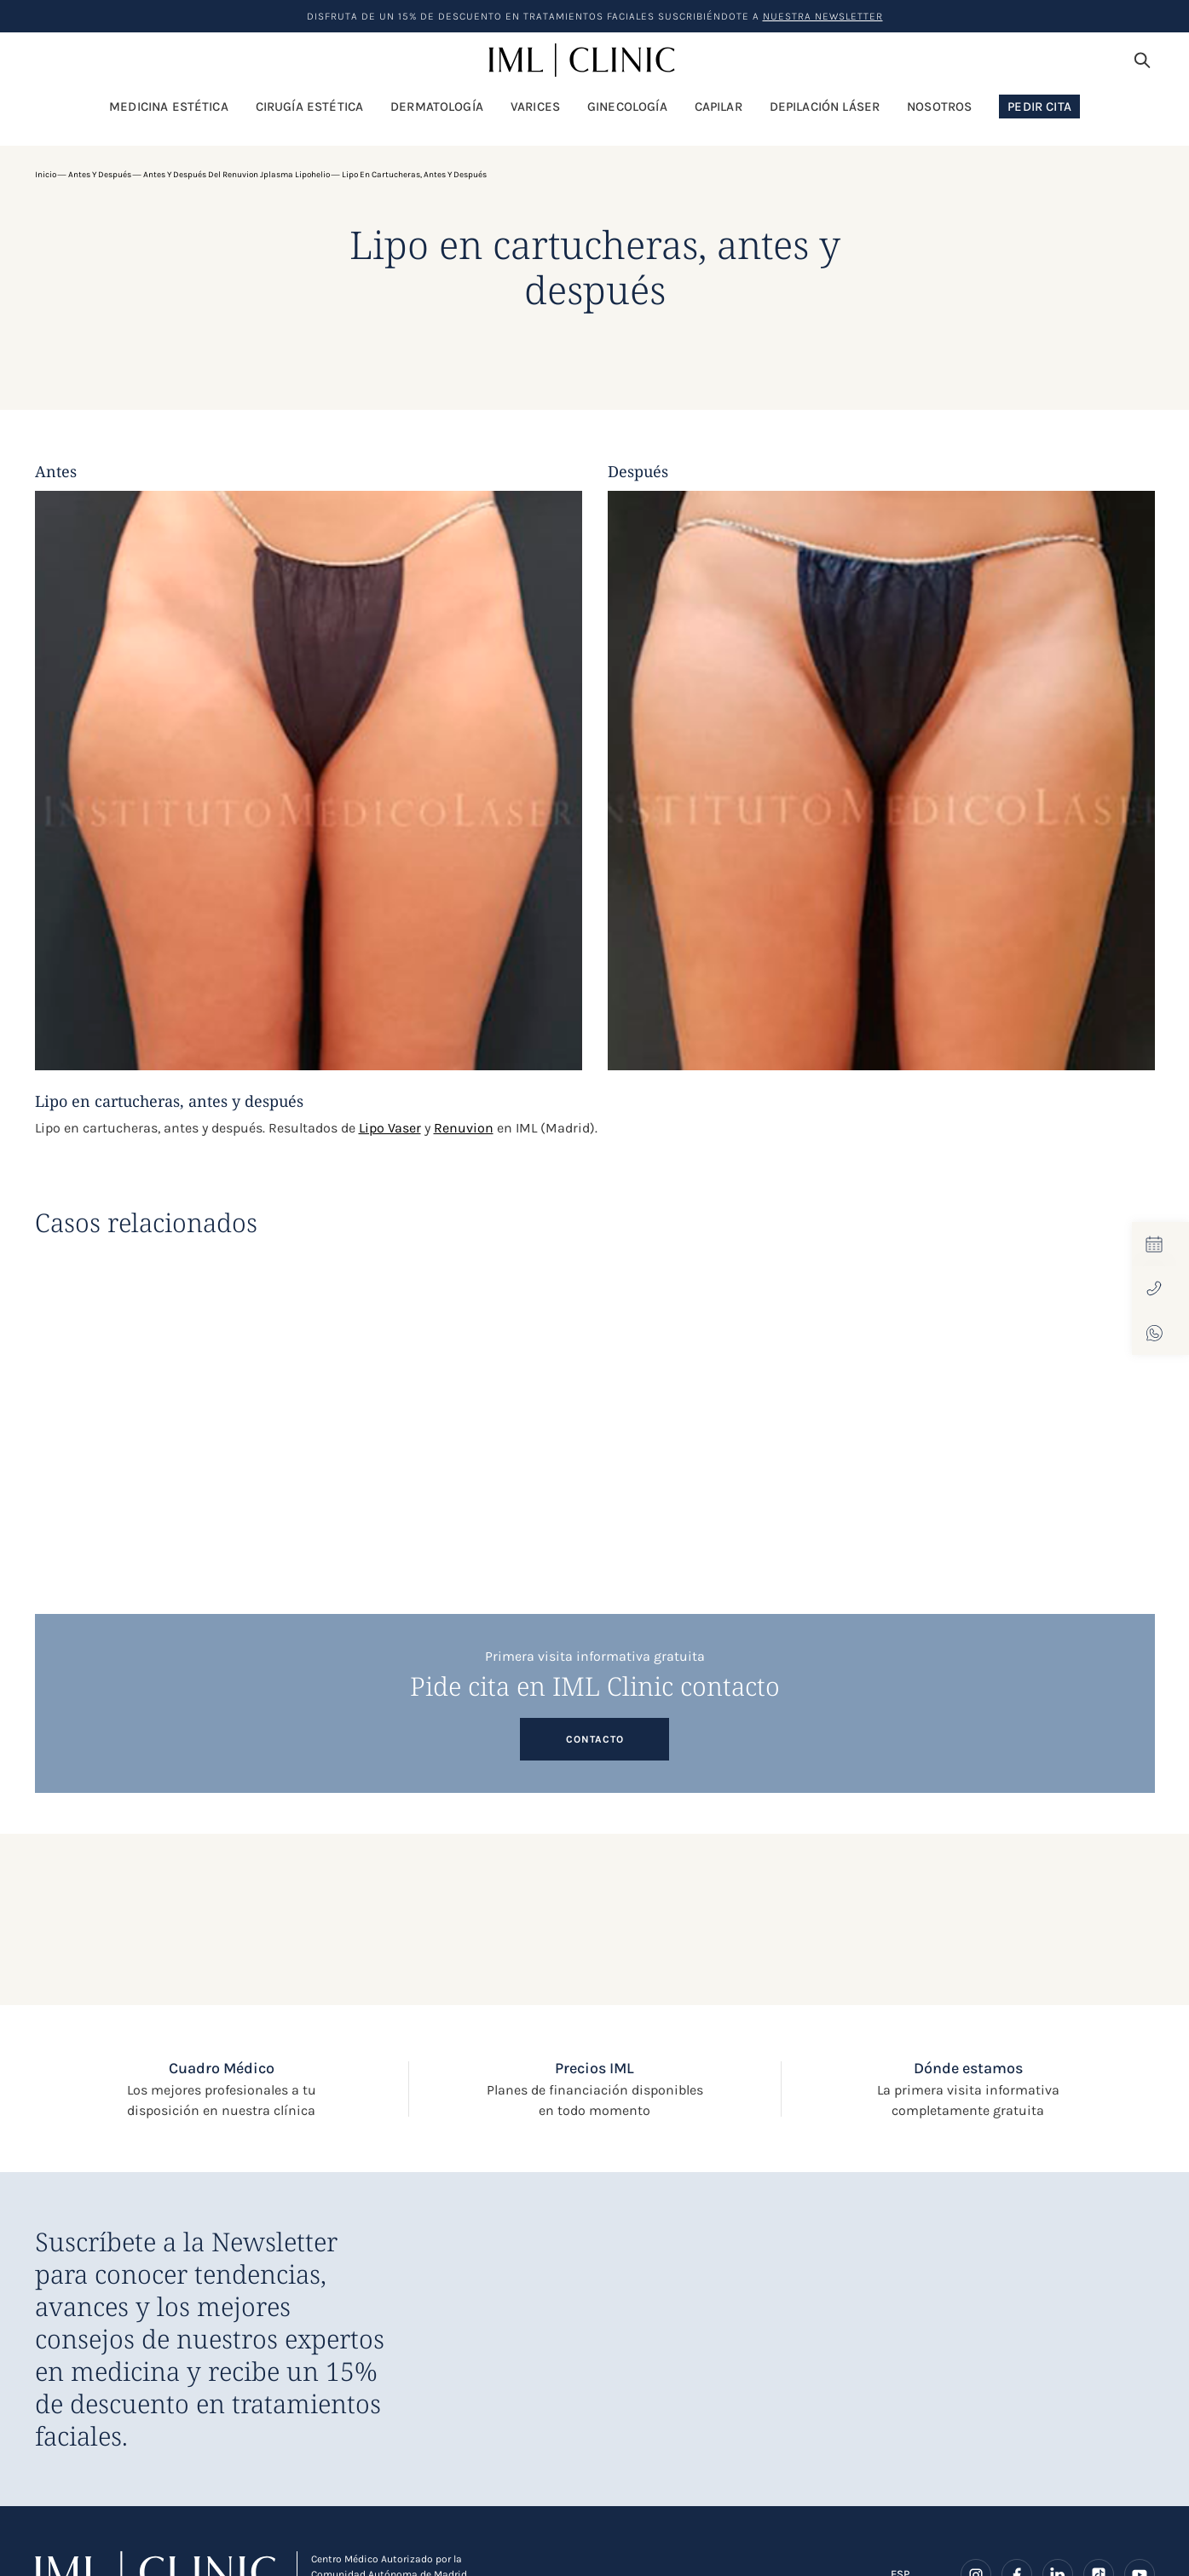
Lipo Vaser (390, 1128)
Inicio (45, 175)
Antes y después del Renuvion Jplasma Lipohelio (236, 175)
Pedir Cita (1039, 106)
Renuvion (463, 1128)
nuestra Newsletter (823, 16)
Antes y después (99, 175)
